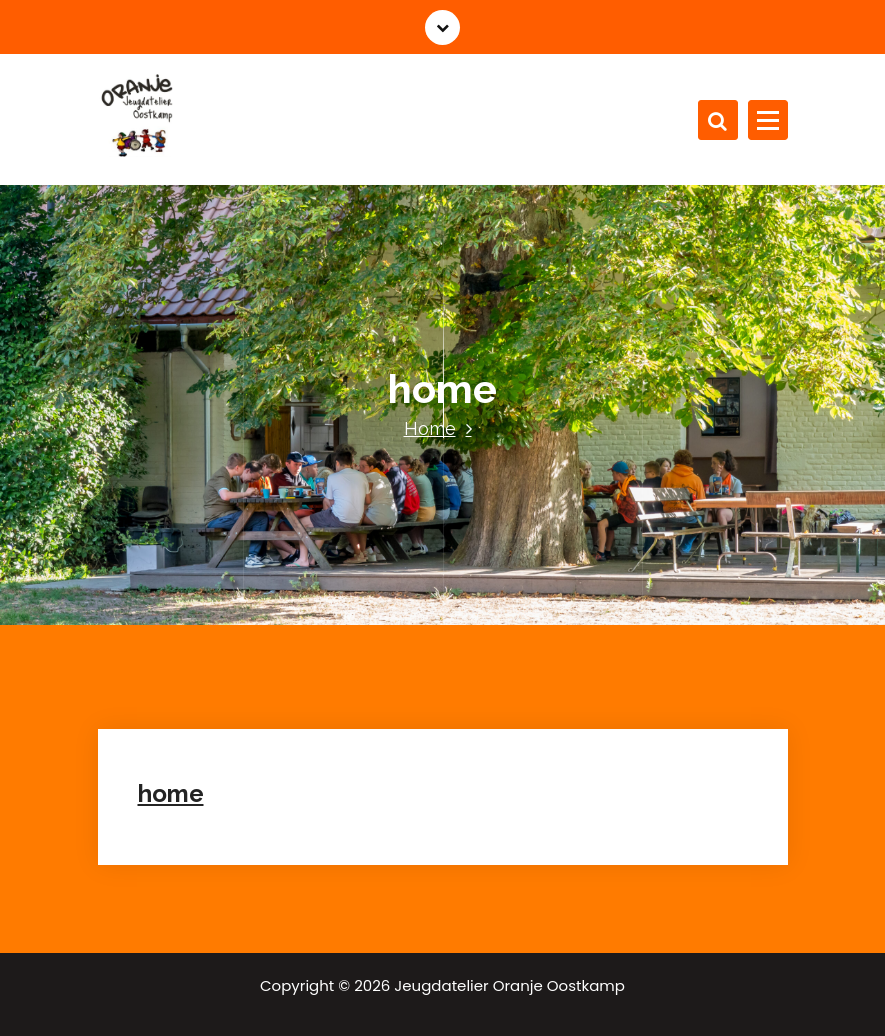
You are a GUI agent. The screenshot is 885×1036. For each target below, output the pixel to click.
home (171, 793)
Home (430, 428)
